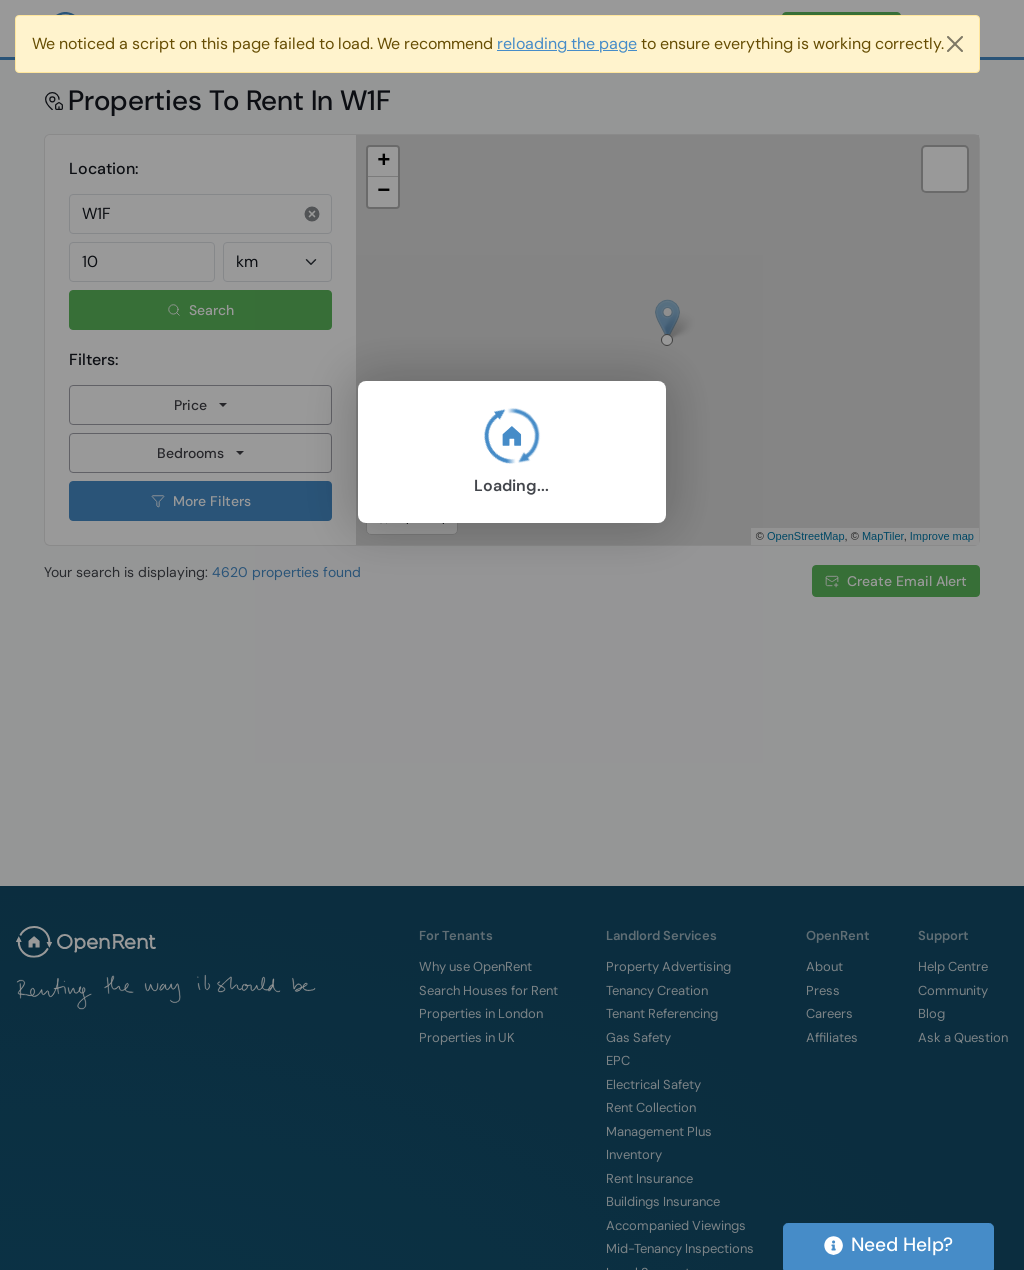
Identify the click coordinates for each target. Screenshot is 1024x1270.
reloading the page (567, 43)
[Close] (955, 44)
